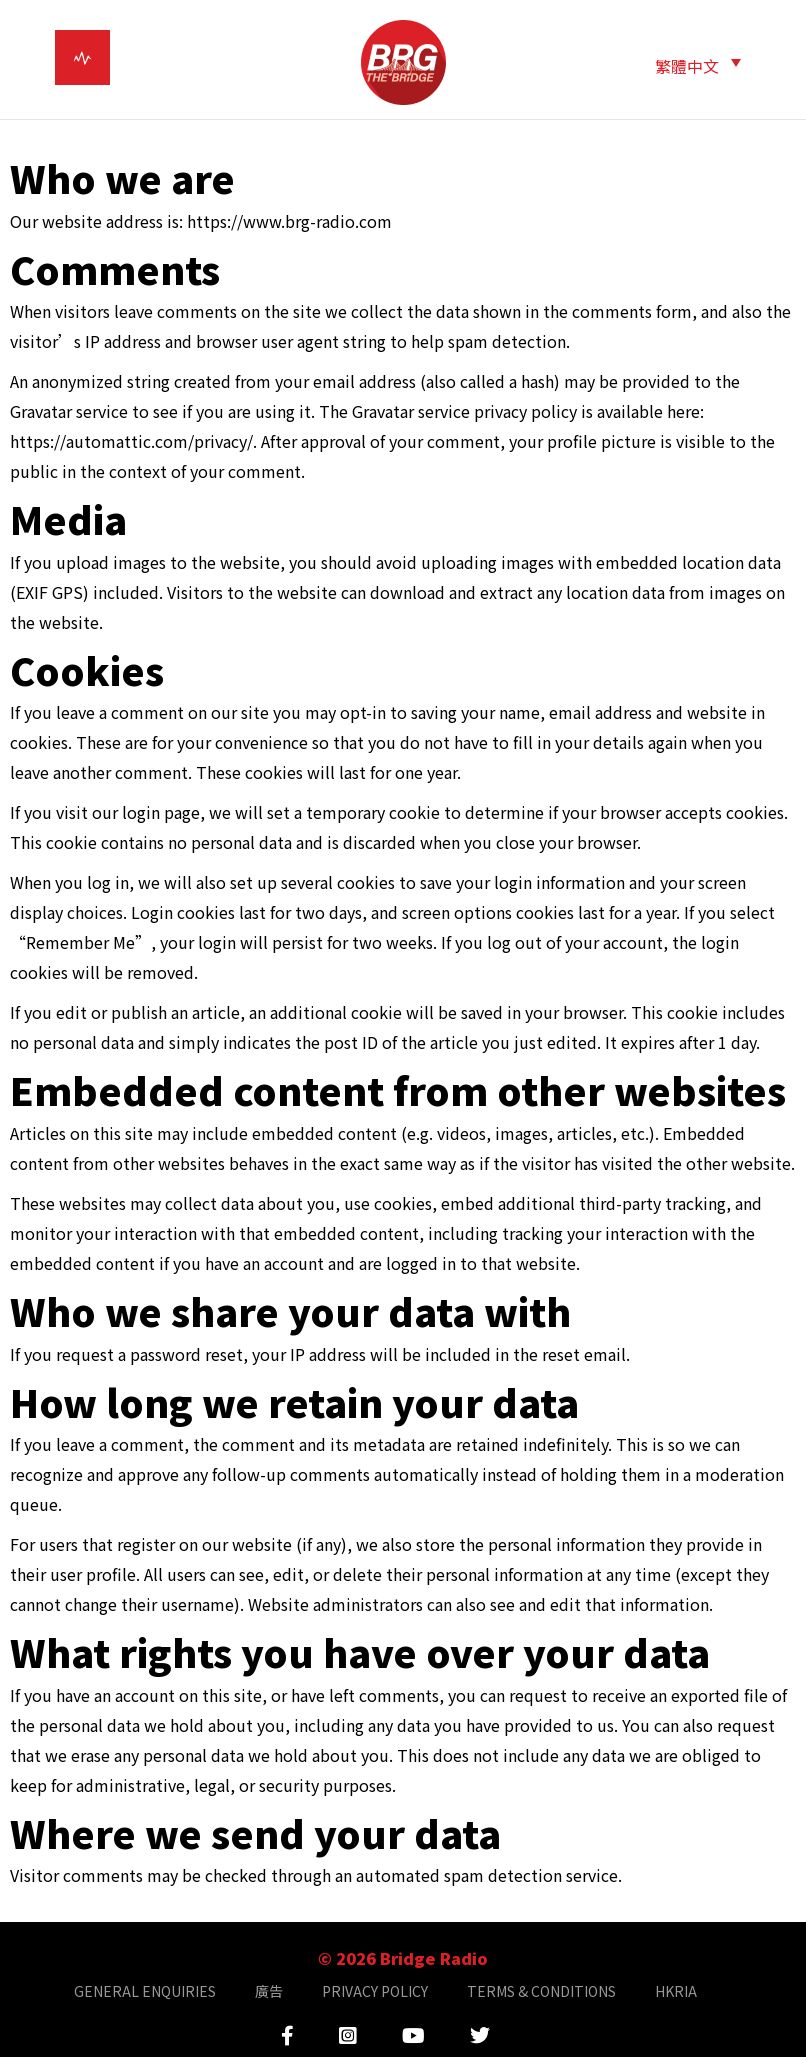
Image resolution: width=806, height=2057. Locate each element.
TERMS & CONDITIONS (541, 1991)
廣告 (269, 1991)
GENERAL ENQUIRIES (145, 1991)
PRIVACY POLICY (375, 1991)
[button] (698, 64)
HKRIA (676, 1991)
